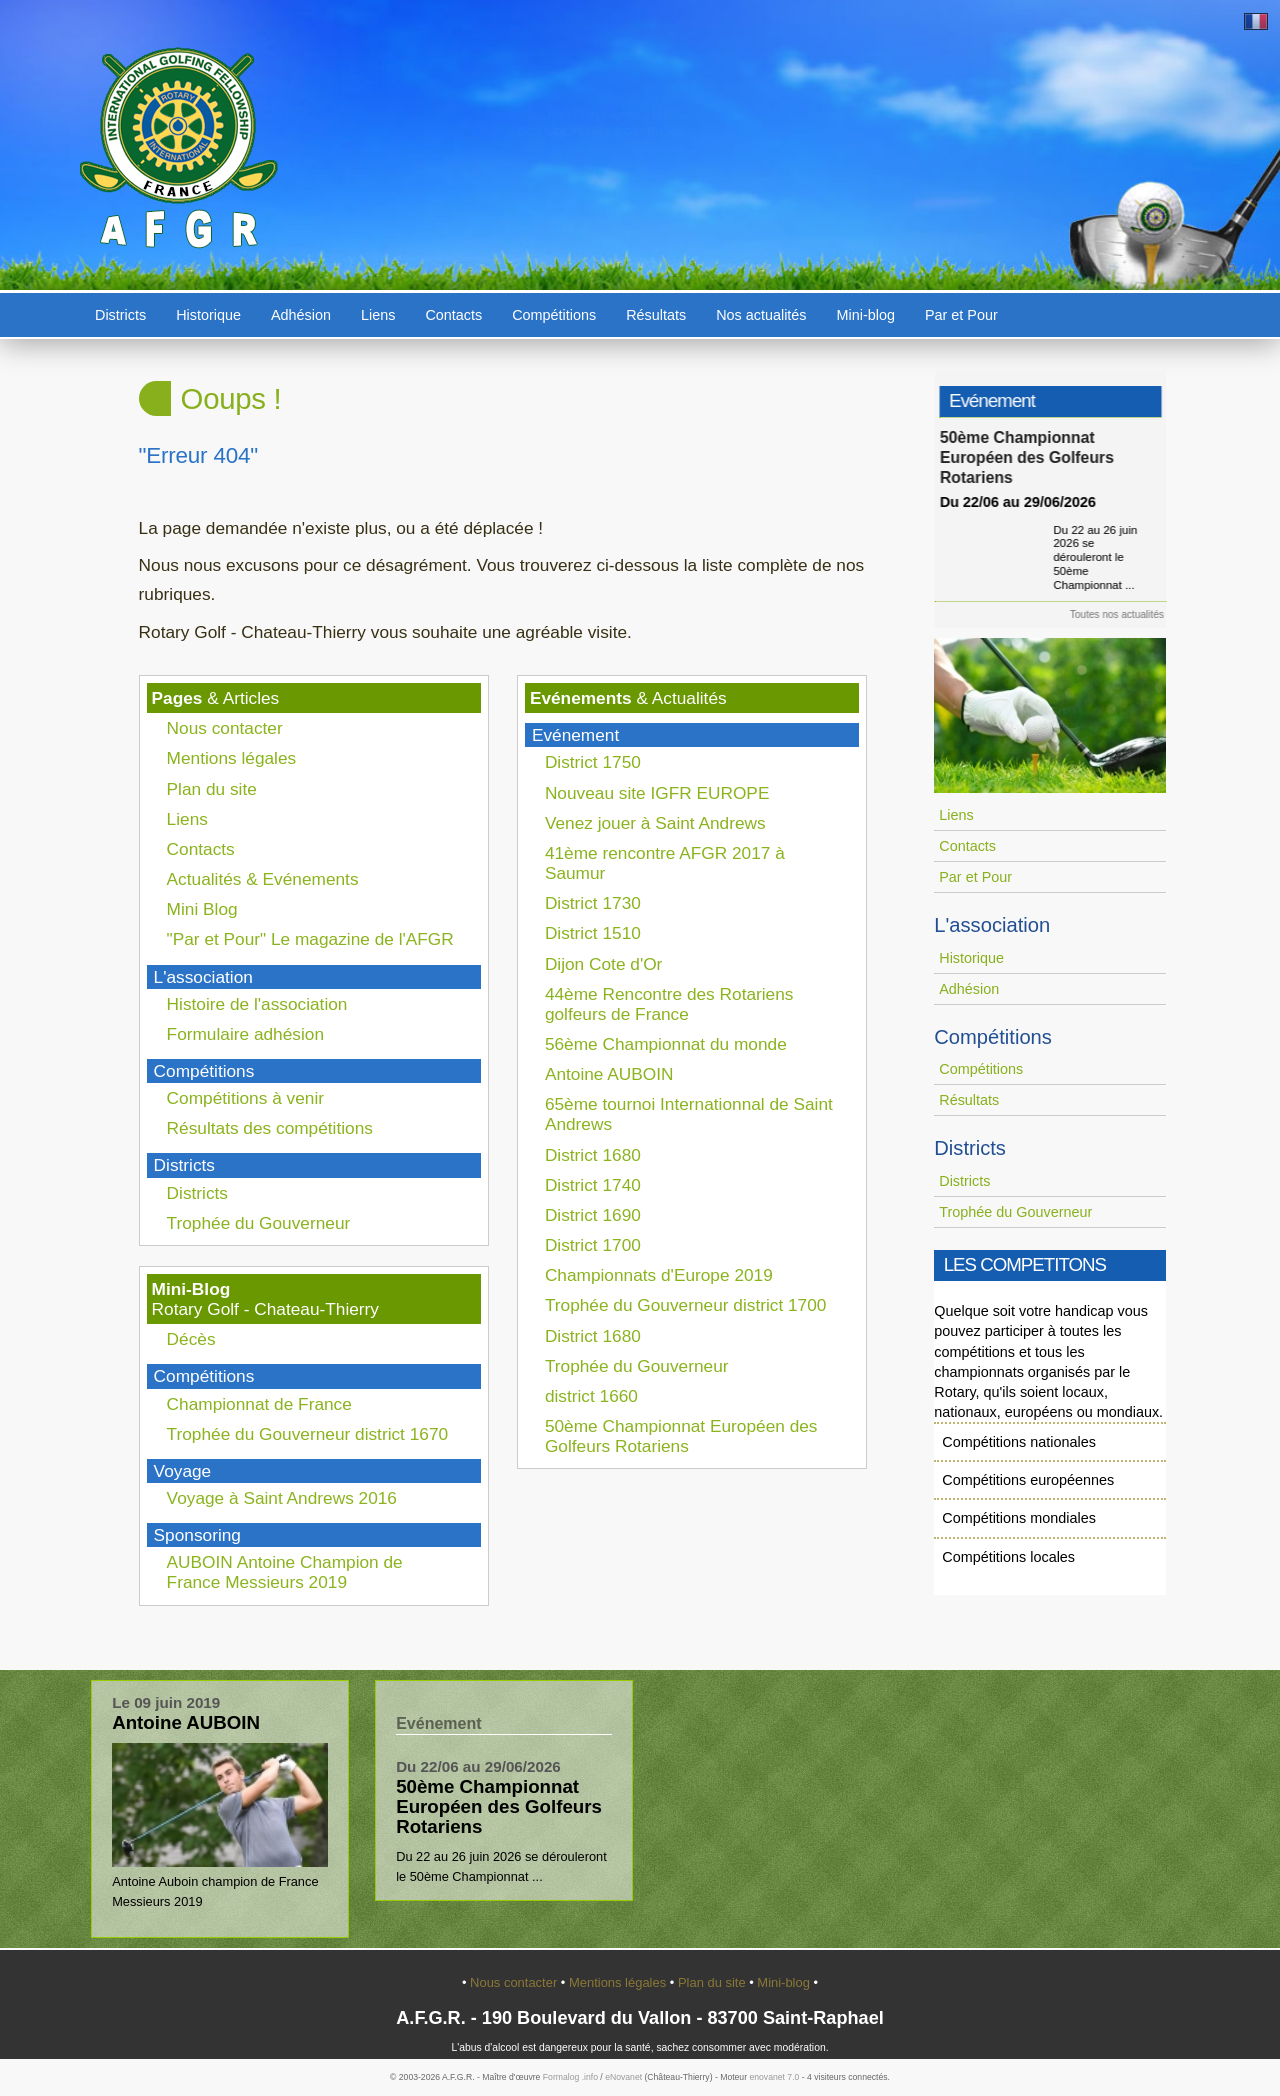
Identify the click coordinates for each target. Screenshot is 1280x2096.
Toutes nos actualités (1124, 614)
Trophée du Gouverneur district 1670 (308, 1434)
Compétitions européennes (1028, 1480)
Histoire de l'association (257, 1004)
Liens (378, 315)
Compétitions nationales (1019, 1442)
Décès (191, 1339)
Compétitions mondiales (1019, 1518)
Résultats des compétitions (270, 1128)
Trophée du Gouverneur (259, 1223)
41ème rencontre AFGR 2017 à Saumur (665, 863)
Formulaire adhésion (245, 1034)
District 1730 (593, 903)
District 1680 (593, 1155)
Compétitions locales (1008, 1557)
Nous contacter (225, 728)
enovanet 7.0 (774, 2077)
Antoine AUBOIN (609, 1074)
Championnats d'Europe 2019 (659, 1275)
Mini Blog (202, 909)
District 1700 (593, 1245)
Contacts (453, 315)
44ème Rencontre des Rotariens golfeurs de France (669, 1004)
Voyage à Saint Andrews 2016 (282, 1498)
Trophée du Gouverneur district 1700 (686, 1305)
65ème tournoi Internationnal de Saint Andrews (689, 1114)
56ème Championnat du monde (666, 1044)
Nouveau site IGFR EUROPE (657, 793)
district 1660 (591, 1396)
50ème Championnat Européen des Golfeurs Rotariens (681, 1436)
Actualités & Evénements (263, 879)
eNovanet (623, 2077)
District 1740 (593, 1185)
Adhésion (301, 315)
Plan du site (212, 789)
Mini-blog (866, 315)
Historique (208, 315)
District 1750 (593, 762)
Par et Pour (961, 315)
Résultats (656, 315)
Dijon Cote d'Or (604, 964)
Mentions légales (232, 758)
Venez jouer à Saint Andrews (655, 823)
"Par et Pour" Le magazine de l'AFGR (310, 939)
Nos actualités (761, 315)
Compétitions (554, 315)
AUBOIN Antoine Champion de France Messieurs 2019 (285, 1572)
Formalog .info (570, 2077)
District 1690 (593, 1215)
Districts (120, 315)
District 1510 (593, 933)
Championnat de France (259, 1404)
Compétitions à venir (245, 1098)
